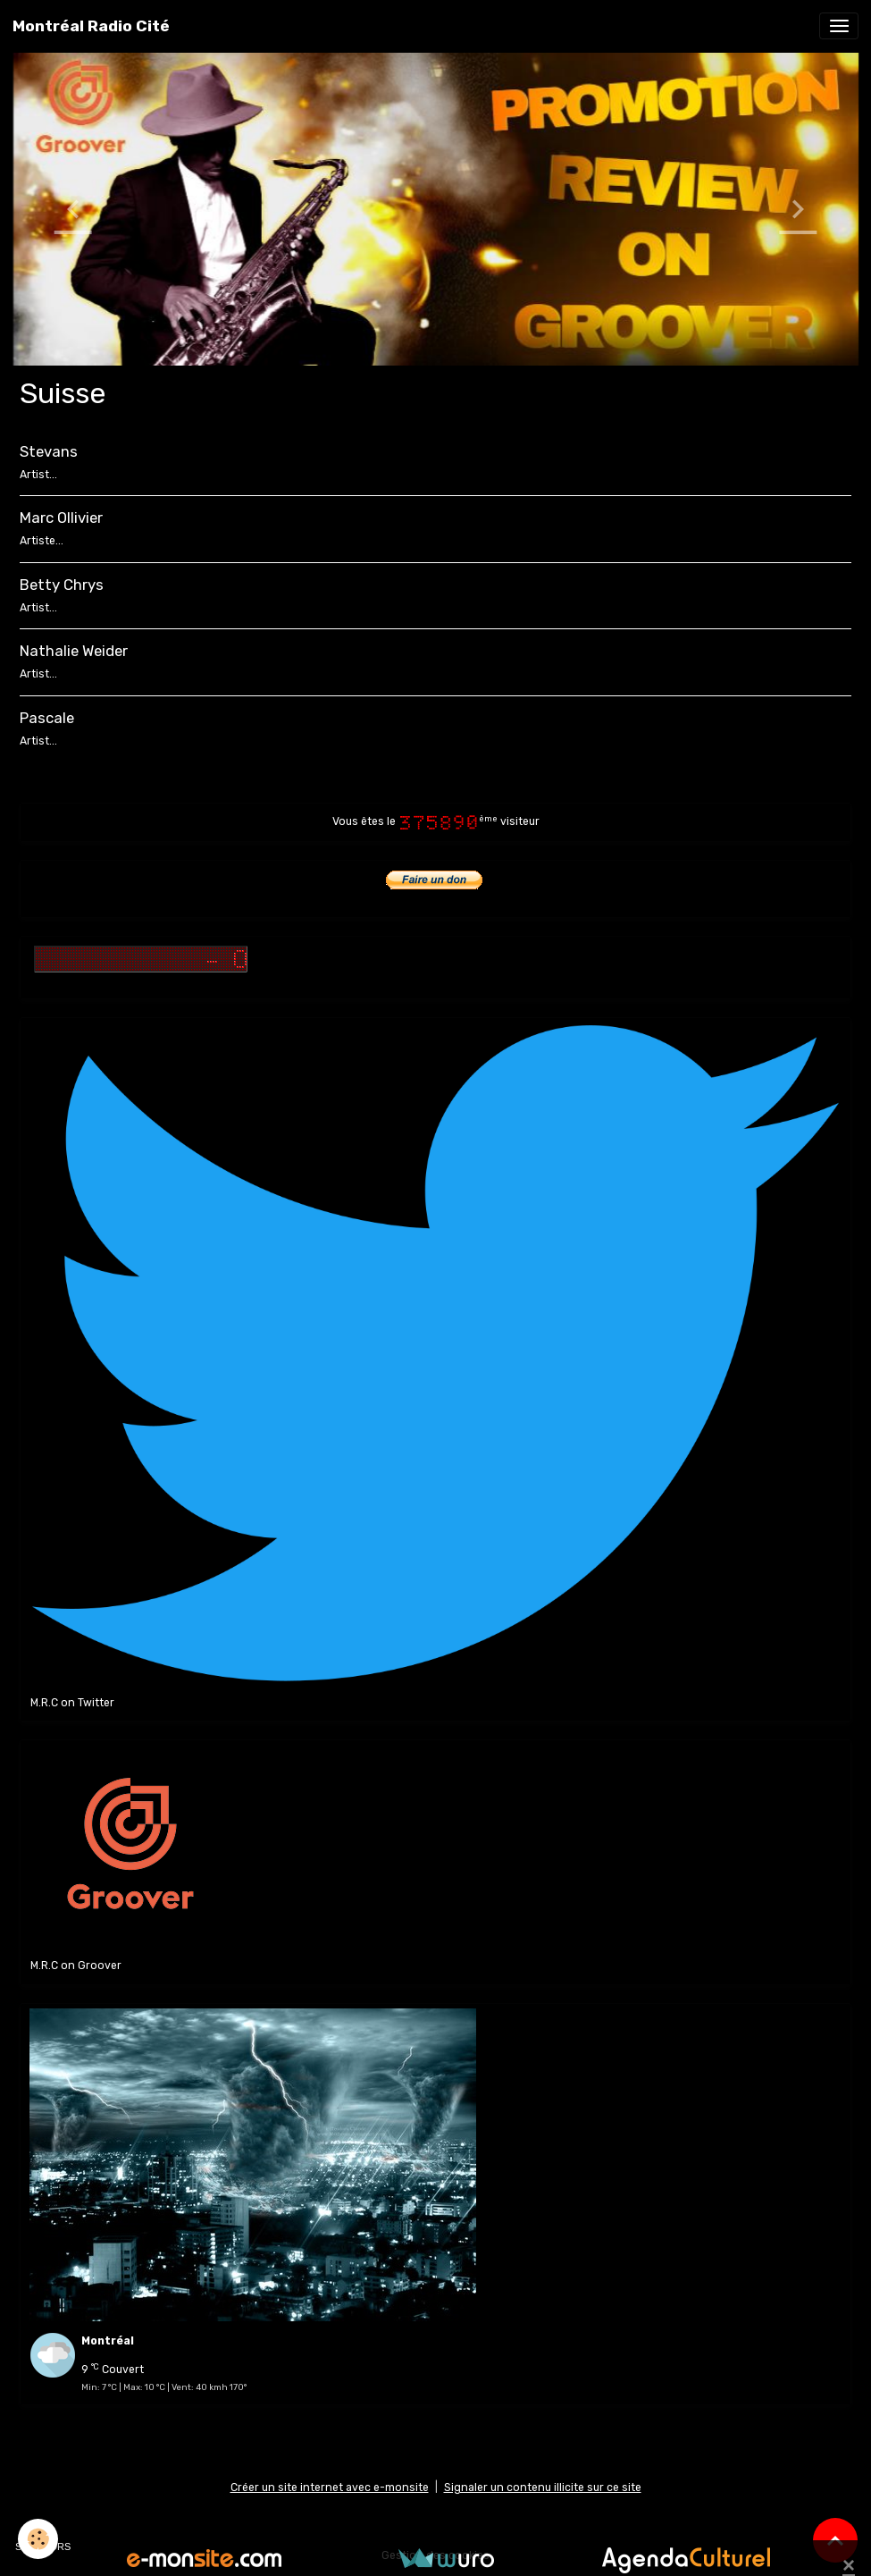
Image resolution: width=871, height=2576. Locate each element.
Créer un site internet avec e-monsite (329, 2487)
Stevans (49, 451)
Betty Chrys (62, 584)
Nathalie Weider (74, 651)
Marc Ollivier (61, 517)
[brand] (91, 26)
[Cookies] (38, 2539)
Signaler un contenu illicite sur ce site (542, 2487)
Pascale (47, 718)
